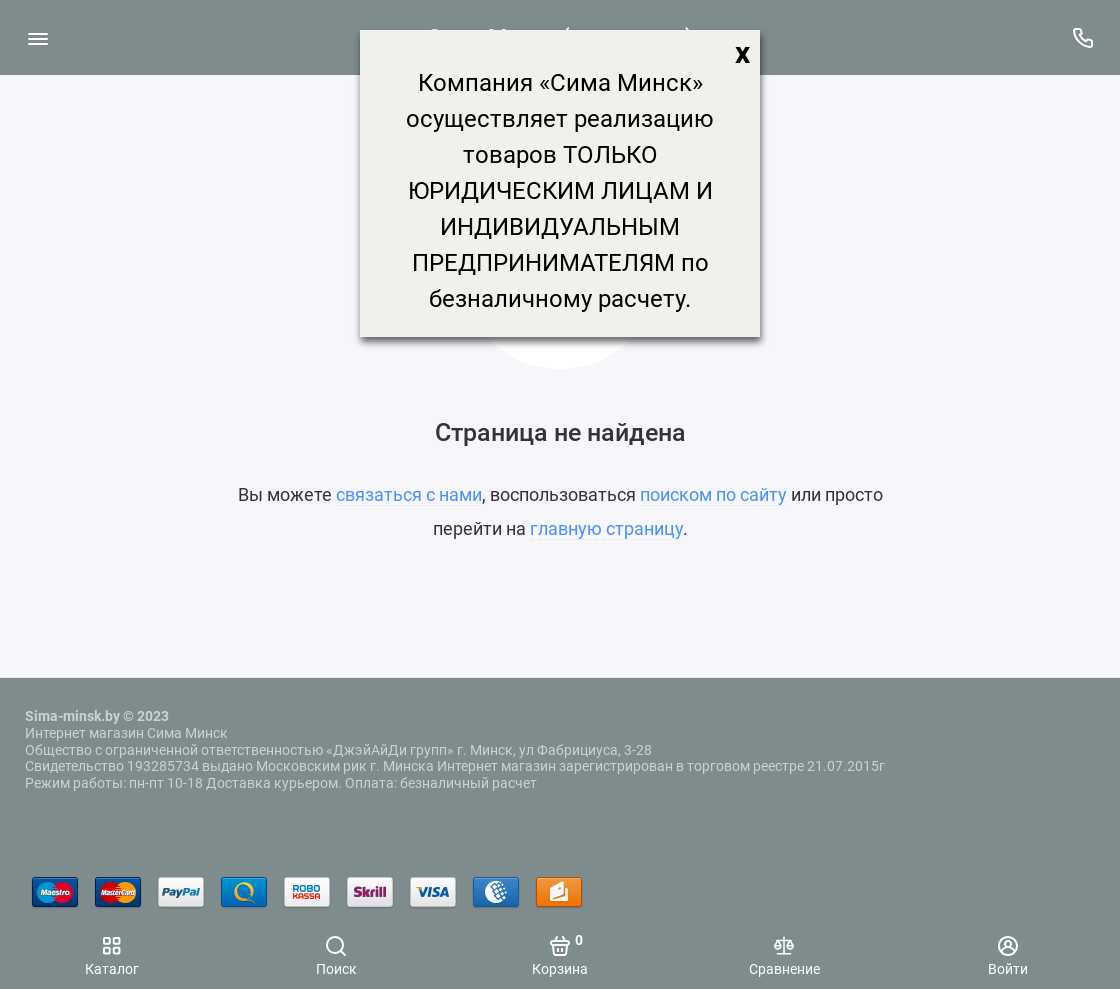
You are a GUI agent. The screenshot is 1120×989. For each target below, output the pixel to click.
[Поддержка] (1082, 37)
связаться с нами (409, 494)
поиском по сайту (713, 494)
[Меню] (37, 37)
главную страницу (606, 528)
